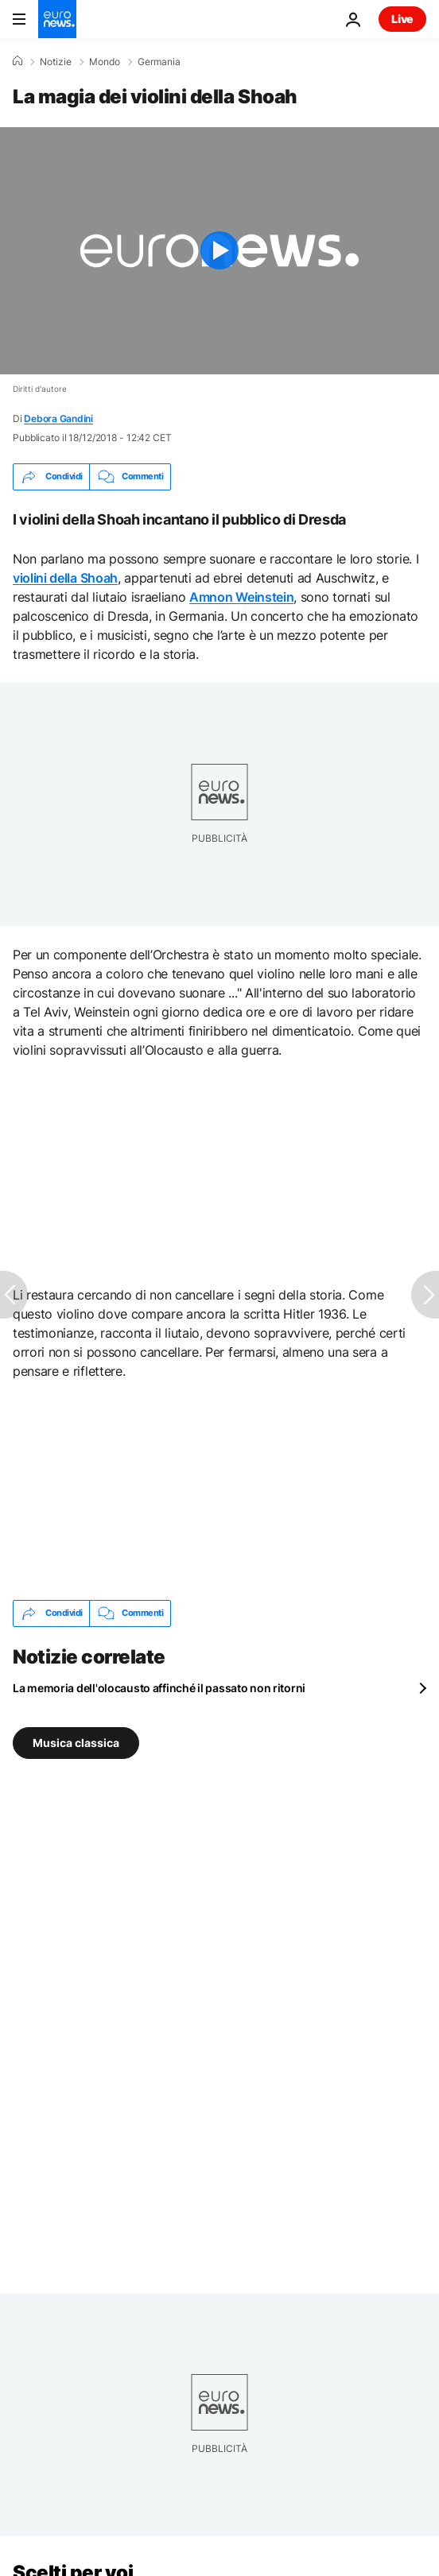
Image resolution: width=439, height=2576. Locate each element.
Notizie (56, 62)
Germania (159, 62)
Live (402, 18)
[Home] (17, 61)
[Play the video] (219, 250)
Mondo (104, 62)
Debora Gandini (58, 418)
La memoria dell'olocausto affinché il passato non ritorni (159, 1688)
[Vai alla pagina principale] (57, 19)
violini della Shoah (65, 578)
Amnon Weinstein (241, 597)
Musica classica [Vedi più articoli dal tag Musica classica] (76, 1742)
